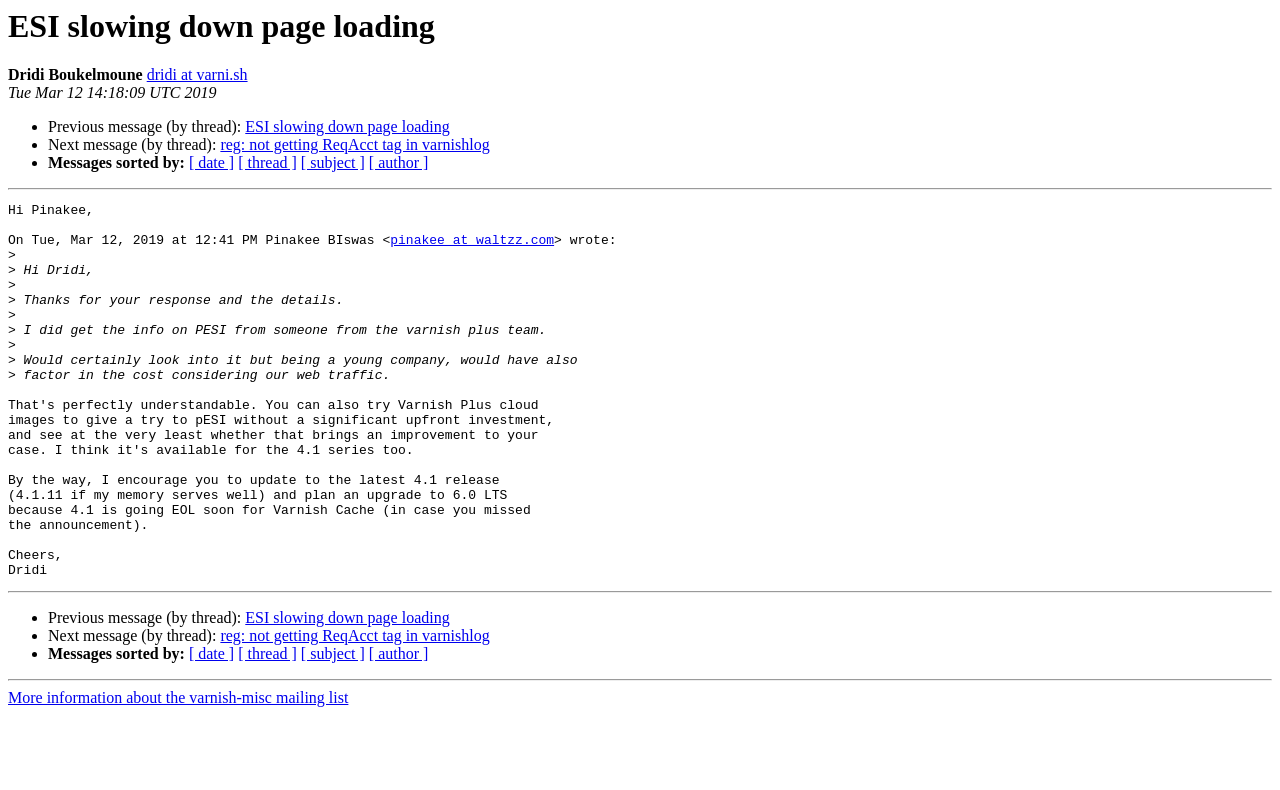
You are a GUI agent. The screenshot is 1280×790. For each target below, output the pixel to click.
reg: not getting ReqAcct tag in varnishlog (354, 144)
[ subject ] (333, 162)
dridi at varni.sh (197, 74)
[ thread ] (267, 162)
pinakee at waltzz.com (472, 248)
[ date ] (211, 162)
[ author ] (399, 162)
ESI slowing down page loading (347, 126)
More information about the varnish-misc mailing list (178, 772)
